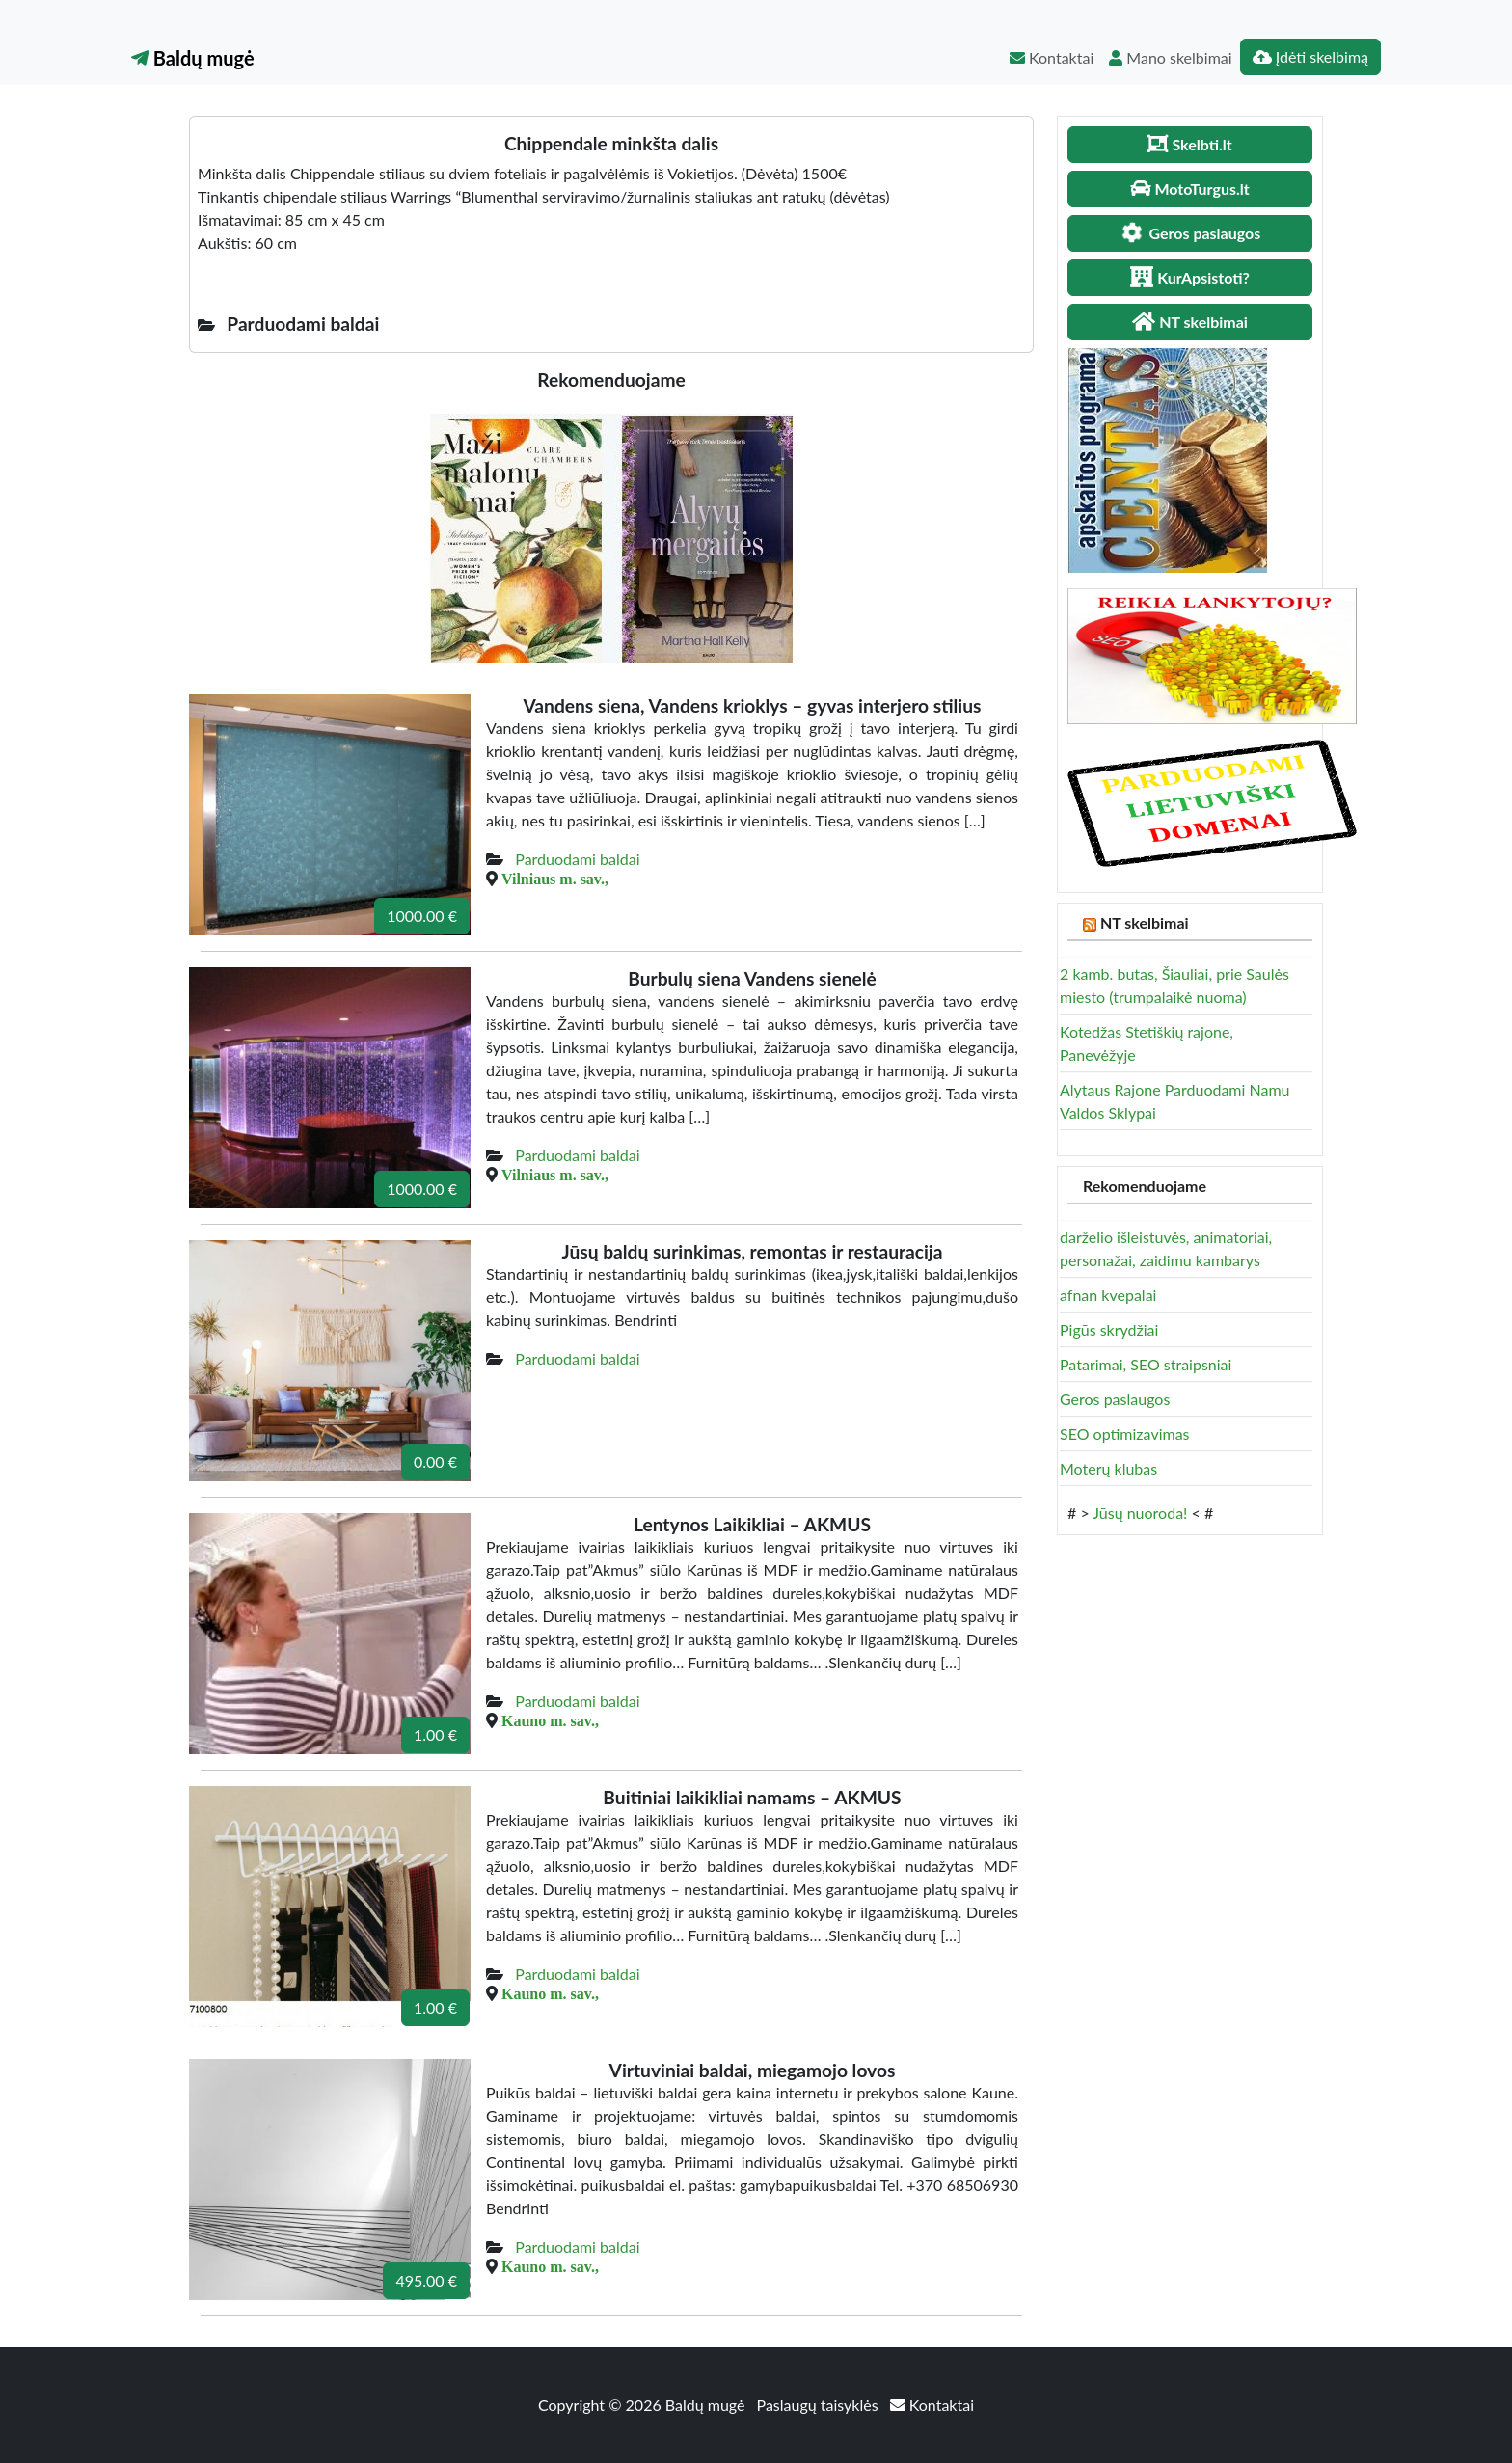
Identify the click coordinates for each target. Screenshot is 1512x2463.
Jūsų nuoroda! (1140, 1512)
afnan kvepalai (1108, 1295)
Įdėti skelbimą (1310, 56)
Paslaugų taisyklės (819, 2404)
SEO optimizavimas (1125, 1433)
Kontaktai (1052, 57)
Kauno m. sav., (550, 1720)
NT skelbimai (1144, 922)
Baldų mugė (193, 57)
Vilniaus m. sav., (554, 878)
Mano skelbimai (1170, 57)
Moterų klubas (1108, 1468)
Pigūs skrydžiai (1109, 1329)
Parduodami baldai (577, 859)
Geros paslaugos (1115, 1399)
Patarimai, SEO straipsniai (1145, 1364)
